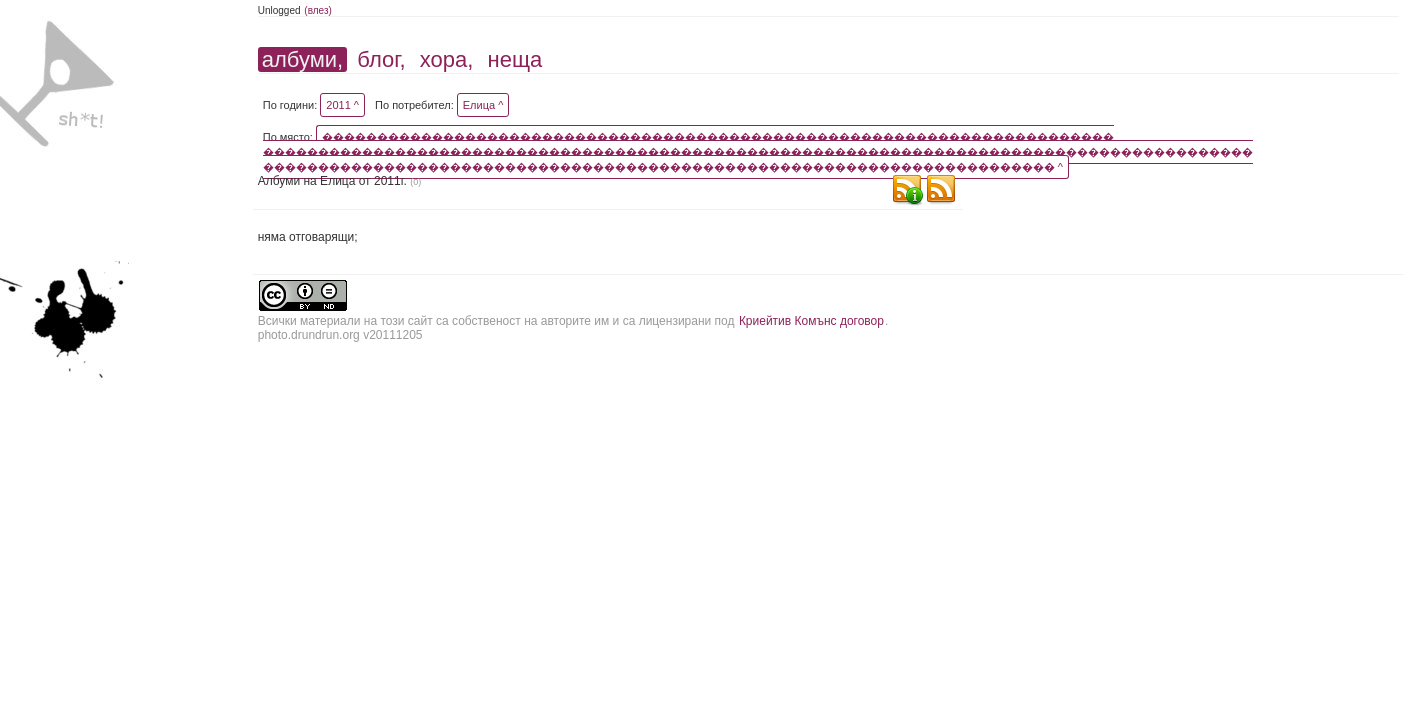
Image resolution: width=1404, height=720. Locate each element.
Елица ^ (483, 105)
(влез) (318, 10)
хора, (447, 59)
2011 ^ (342, 105)
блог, (381, 59)
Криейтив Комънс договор (811, 321)
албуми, (302, 59)
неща (515, 59)
